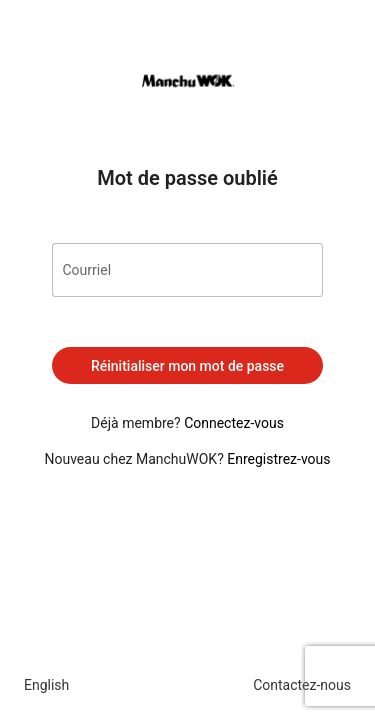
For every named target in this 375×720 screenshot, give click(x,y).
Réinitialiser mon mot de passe (187, 366)
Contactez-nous (302, 685)
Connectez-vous (234, 423)
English (46, 685)
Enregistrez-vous (278, 459)
